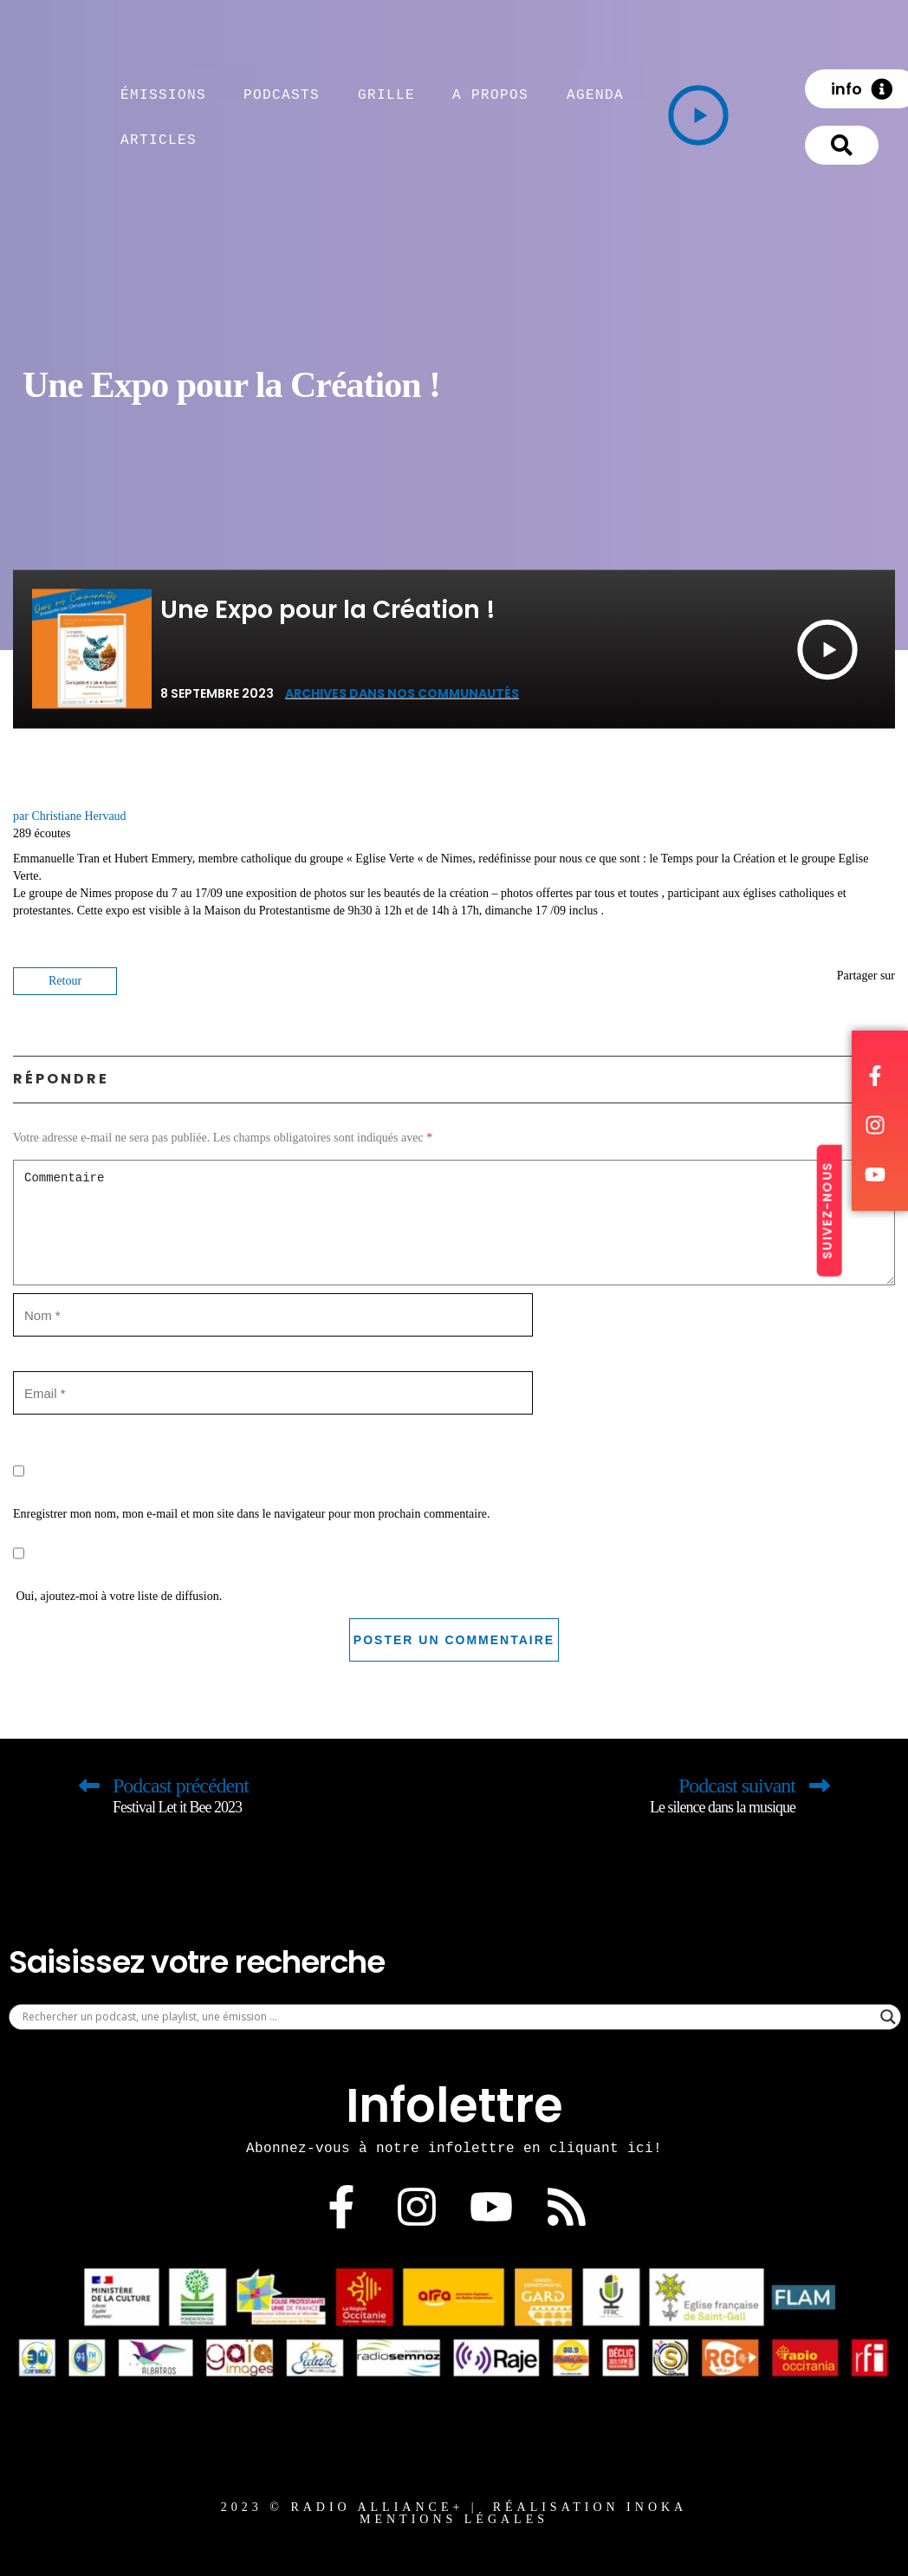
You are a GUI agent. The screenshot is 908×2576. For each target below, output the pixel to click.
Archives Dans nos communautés (402, 693)
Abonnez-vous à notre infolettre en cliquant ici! (454, 2148)
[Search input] (447, 2017)
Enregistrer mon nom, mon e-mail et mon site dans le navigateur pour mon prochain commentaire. (251, 1513)
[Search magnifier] (888, 2017)
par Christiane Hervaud (69, 816)
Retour (65, 980)
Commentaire (454, 1222)
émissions (163, 94)
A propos (490, 94)
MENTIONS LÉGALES (454, 2519)
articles (158, 139)
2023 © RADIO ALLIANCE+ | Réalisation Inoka (454, 2507)
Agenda (595, 94)
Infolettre (454, 2105)
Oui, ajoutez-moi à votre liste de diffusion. (117, 1567)
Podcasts (281, 94)
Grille (386, 94)
